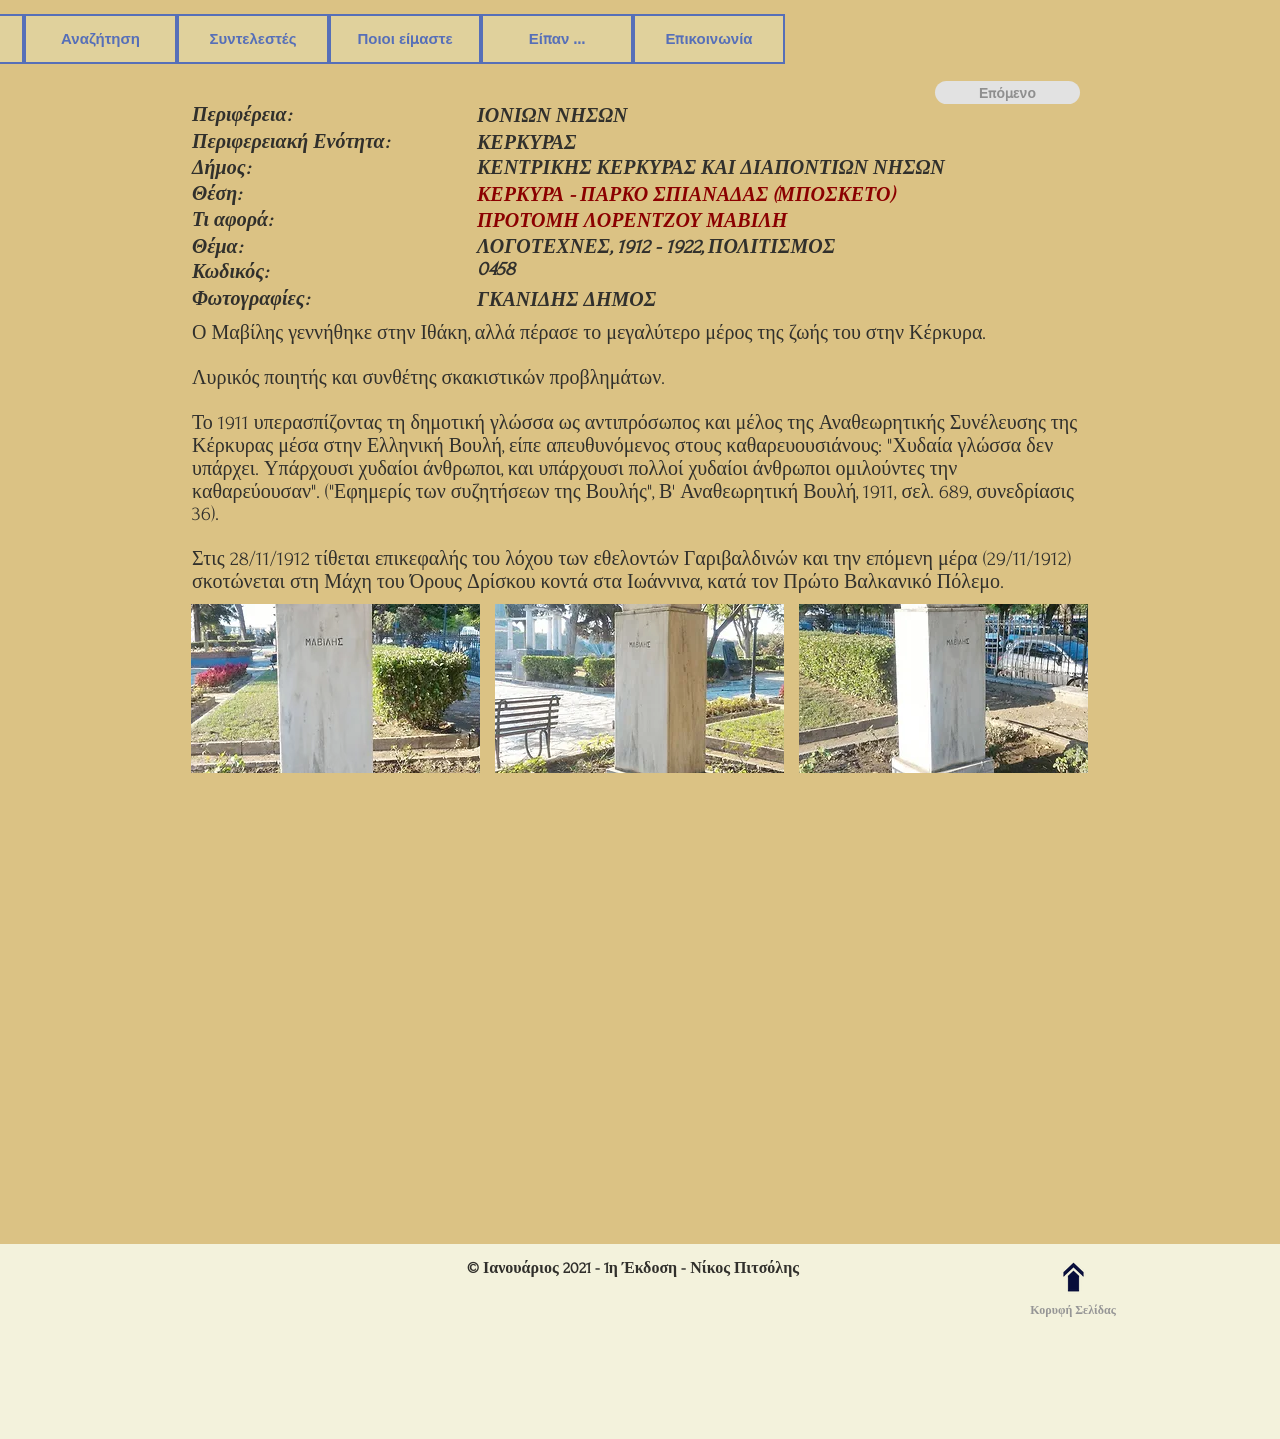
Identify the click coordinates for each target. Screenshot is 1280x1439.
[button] (100, 39)
